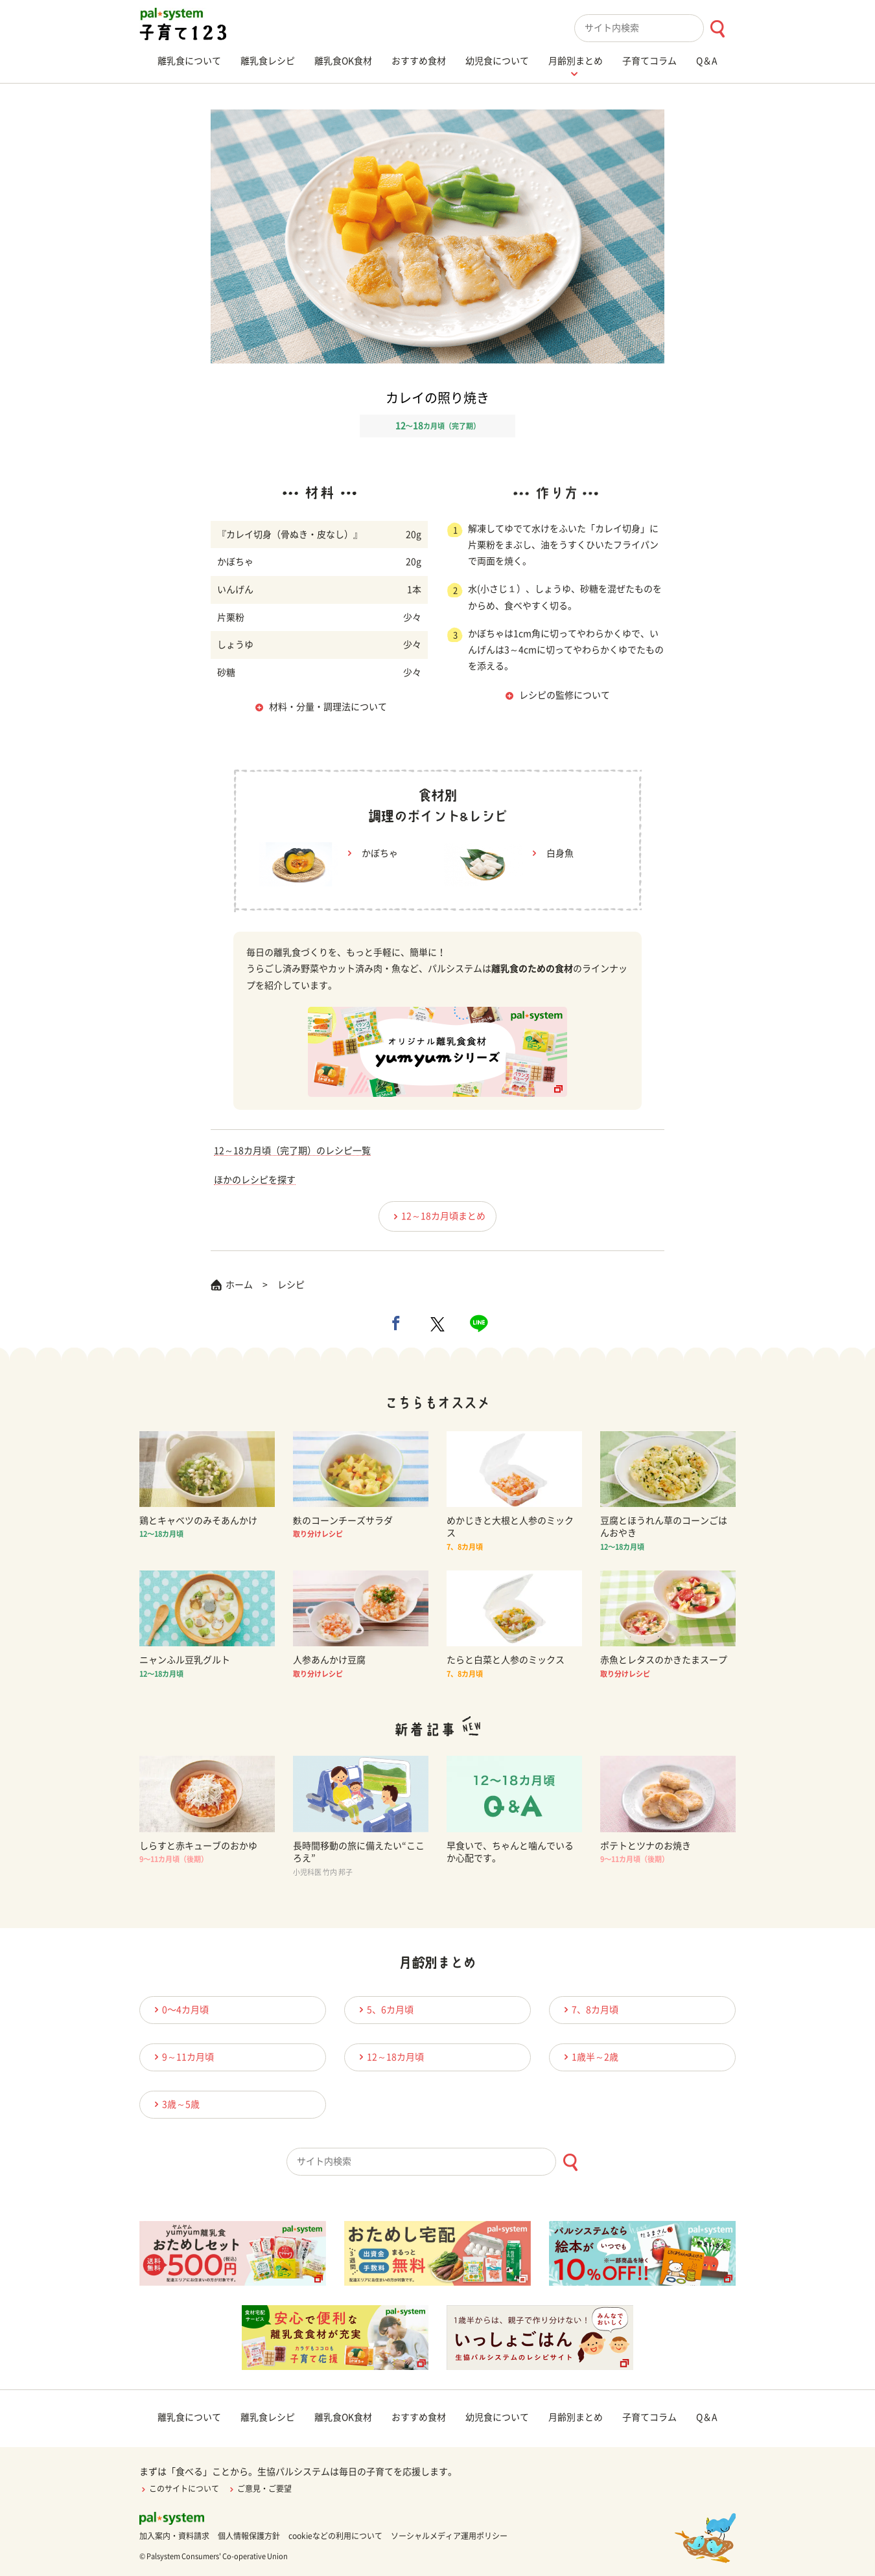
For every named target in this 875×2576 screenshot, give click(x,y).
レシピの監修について (564, 695)
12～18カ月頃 (389, 2057)
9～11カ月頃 (182, 2057)
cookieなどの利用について (335, 2536)
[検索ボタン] (717, 29)
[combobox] (655, 28)
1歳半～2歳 (589, 2057)
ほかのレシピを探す (255, 1179)
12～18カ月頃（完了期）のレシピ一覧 (292, 1150)
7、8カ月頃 (589, 2009)
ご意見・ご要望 (260, 2488)
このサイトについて (179, 2488)
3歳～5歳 (175, 2104)
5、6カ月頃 (384, 2009)
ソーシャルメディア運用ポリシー (449, 2536)
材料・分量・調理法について (328, 706)
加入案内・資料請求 (174, 2536)
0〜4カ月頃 (179, 2009)
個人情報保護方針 (249, 2536)
